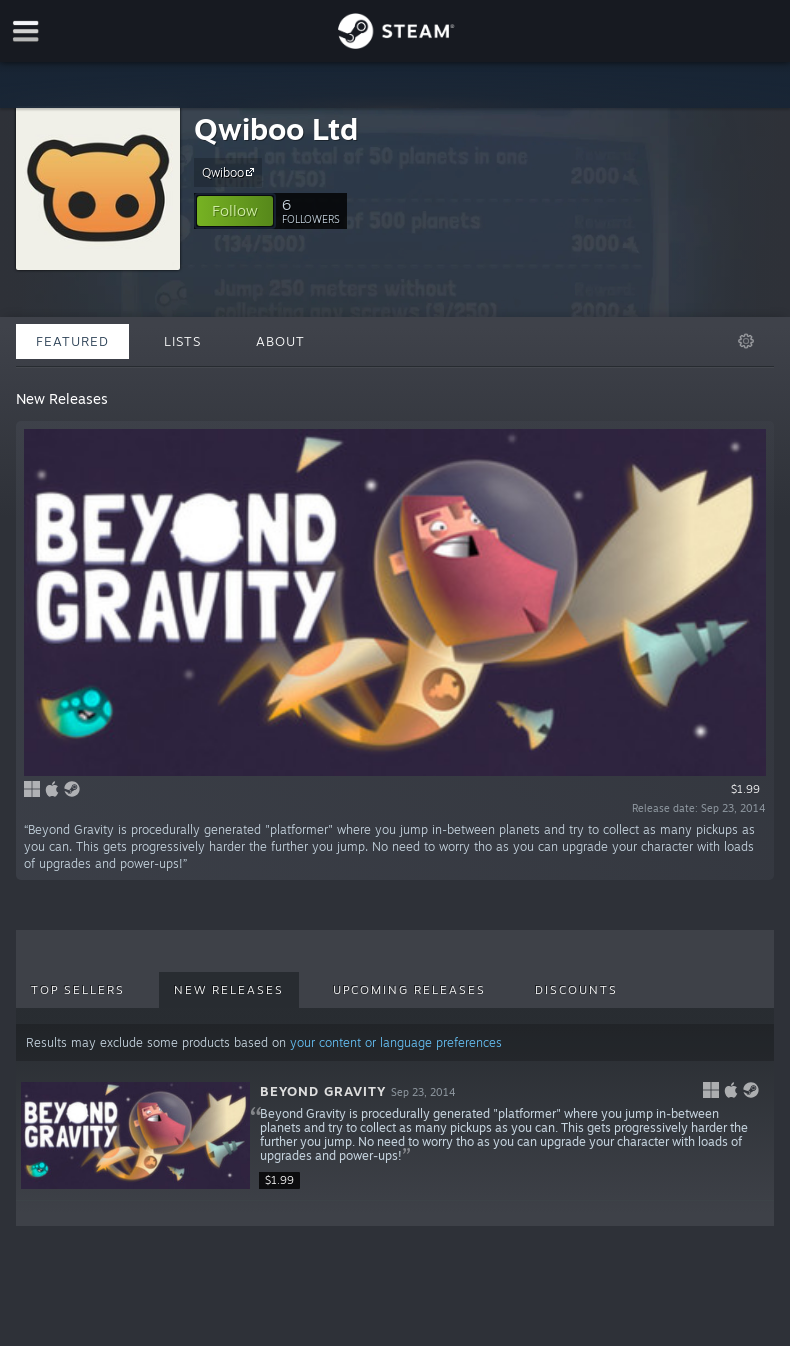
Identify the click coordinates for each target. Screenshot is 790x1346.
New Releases (229, 990)
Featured (72, 341)
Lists (182, 341)
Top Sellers (78, 990)
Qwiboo (231, 172)
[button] (235, 211)
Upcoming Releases (409, 990)
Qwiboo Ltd (276, 128)
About (280, 341)
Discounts (576, 990)
